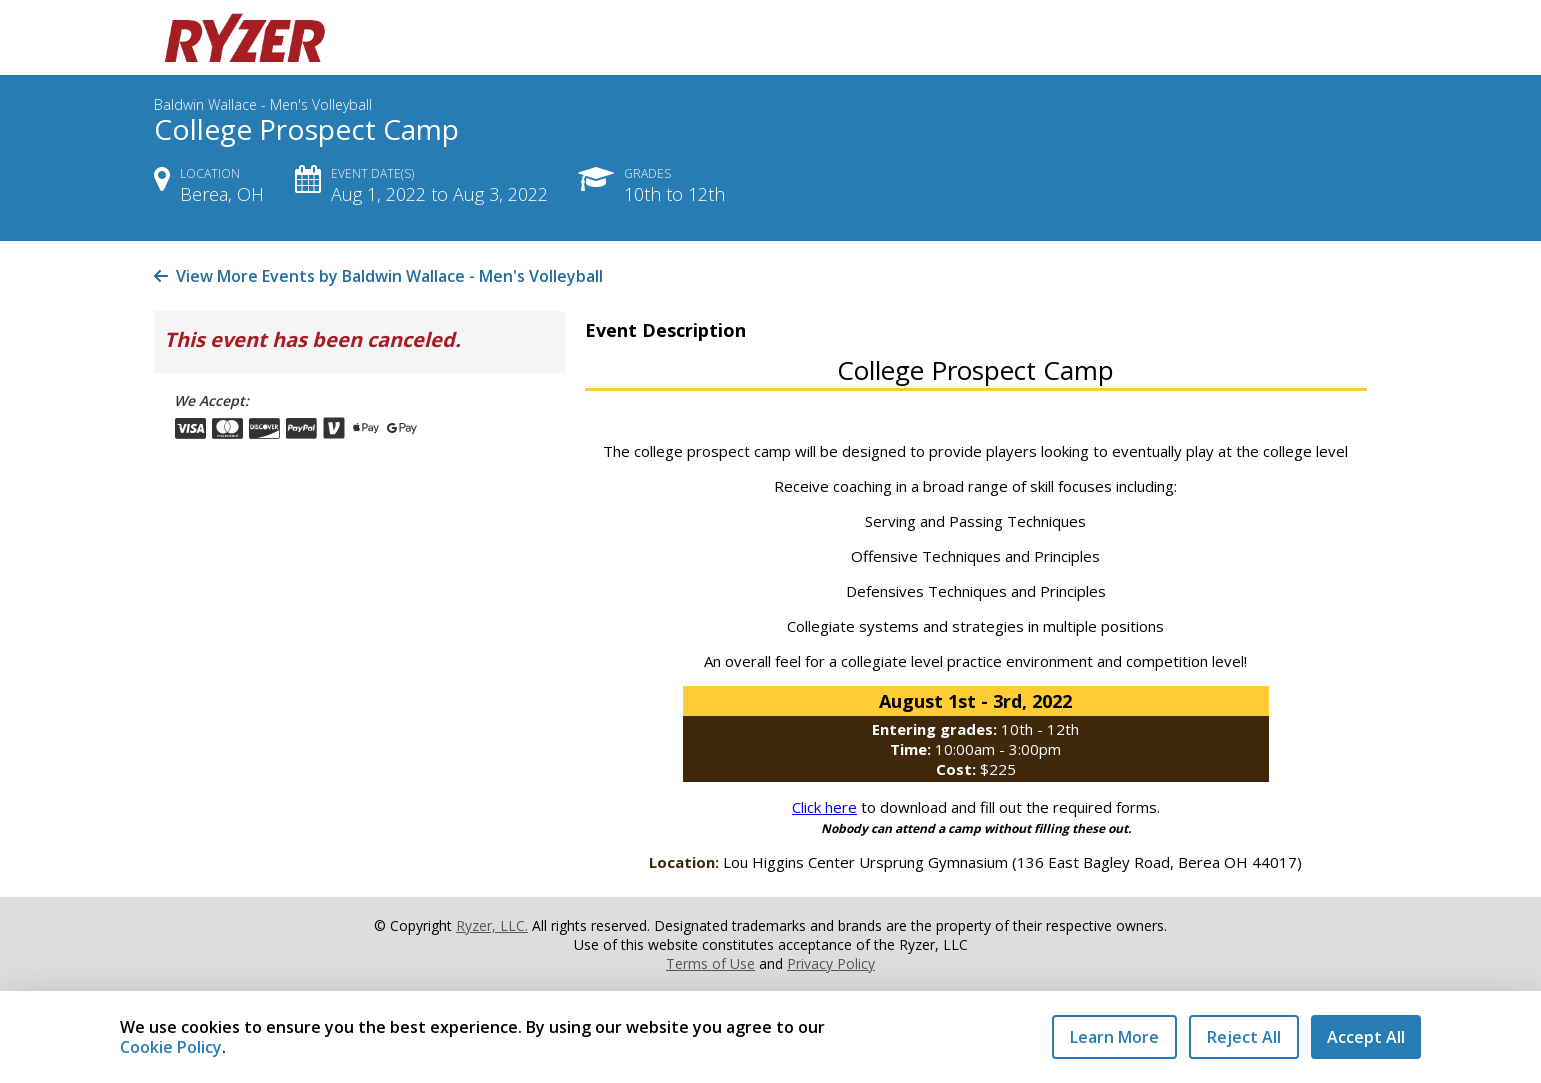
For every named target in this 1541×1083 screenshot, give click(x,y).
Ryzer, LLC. (492, 925)
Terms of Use (710, 963)
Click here (824, 807)
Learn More (1114, 1037)
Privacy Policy (831, 963)
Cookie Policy (171, 1047)
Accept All (1366, 1037)
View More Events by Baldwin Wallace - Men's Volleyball (378, 276)
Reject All (1244, 1037)
